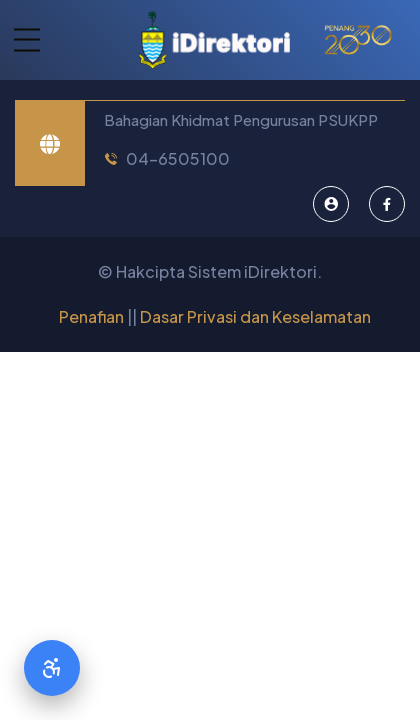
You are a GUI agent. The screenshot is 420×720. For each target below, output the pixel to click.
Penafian (91, 316)
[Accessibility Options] (52, 668)
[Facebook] (387, 204)
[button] (20, 40)
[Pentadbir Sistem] (331, 204)
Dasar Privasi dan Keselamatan (255, 316)
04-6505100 (178, 158)
